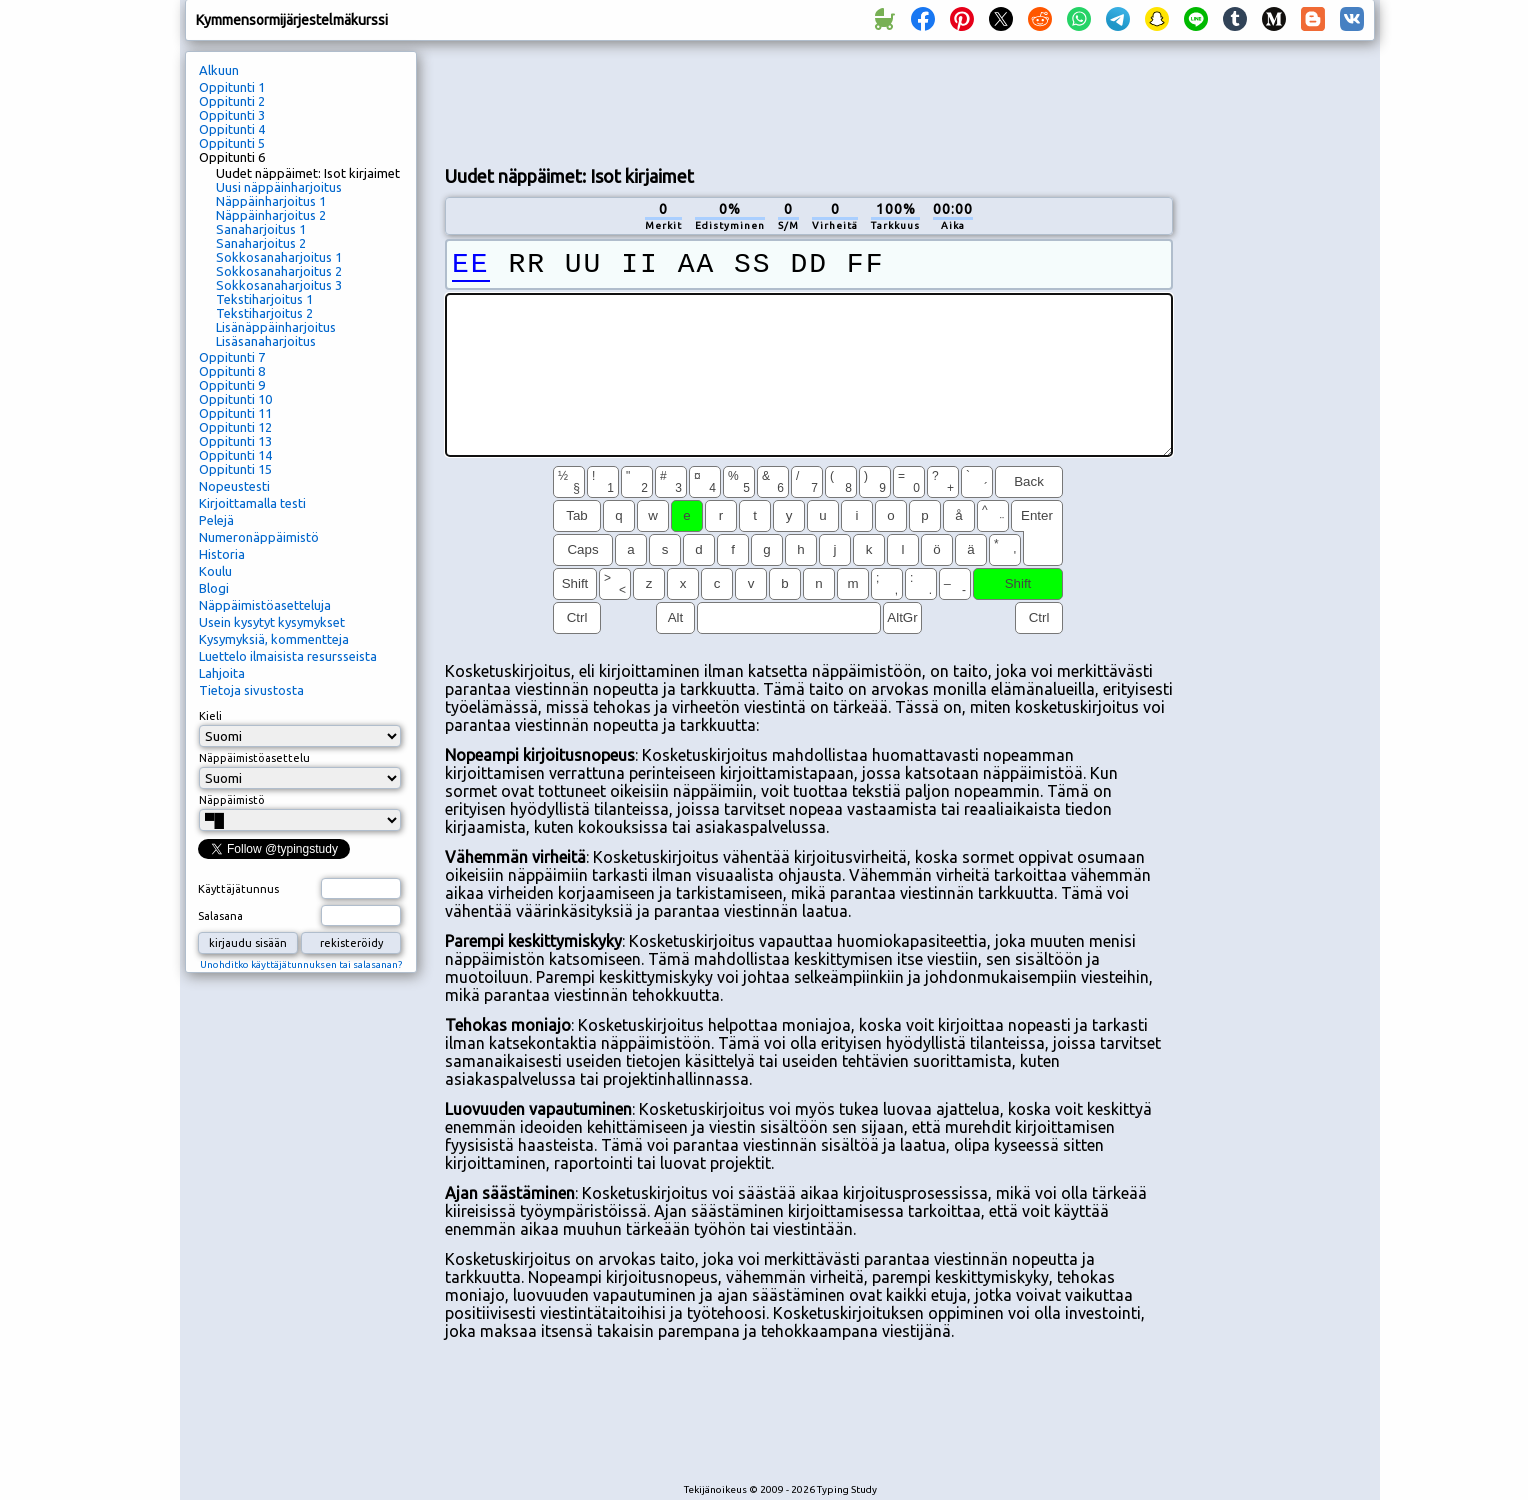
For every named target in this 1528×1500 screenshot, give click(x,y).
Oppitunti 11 (235, 413)
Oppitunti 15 (235, 469)
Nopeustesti (234, 486)
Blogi (214, 588)
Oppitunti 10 (235, 399)
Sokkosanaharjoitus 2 (279, 271)
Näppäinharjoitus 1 (271, 201)
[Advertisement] (809, 101)
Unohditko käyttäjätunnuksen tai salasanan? (301, 964)
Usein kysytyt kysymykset (272, 622)
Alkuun (219, 70)
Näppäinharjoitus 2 (271, 215)
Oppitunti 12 (235, 427)
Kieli (210, 716)
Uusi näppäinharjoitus (279, 187)
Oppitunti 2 (232, 101)
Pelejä (216, 520)
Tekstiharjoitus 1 (264, 299)
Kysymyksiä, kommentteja (274, 639)
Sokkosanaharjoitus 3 (279, 285)
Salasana (220, 916)
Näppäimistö (232, 800)
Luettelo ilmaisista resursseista (288, 656)
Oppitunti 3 (232, 115)
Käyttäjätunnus (238, 889)
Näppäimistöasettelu (254, 758)
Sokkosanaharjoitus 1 (279, 257)
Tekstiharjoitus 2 (264, 313)
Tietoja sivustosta (251, 690)
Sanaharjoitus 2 (261, 243)
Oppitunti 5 (232, 143)
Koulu (215, 571)
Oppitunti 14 (235, 455)
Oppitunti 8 (232, 371)
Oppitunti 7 (232, 357)
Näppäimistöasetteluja (265, 605)
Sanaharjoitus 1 (261, 229)
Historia (222, 554)
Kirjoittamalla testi (252, 503)
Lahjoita (222, 673)
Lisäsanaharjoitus (266, 341)
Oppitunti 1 (232, 87)
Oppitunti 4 (232, 129)
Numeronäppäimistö (259, 537)
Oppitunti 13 (235, 441)
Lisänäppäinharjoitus (276, 327)
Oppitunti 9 (232, 385)
